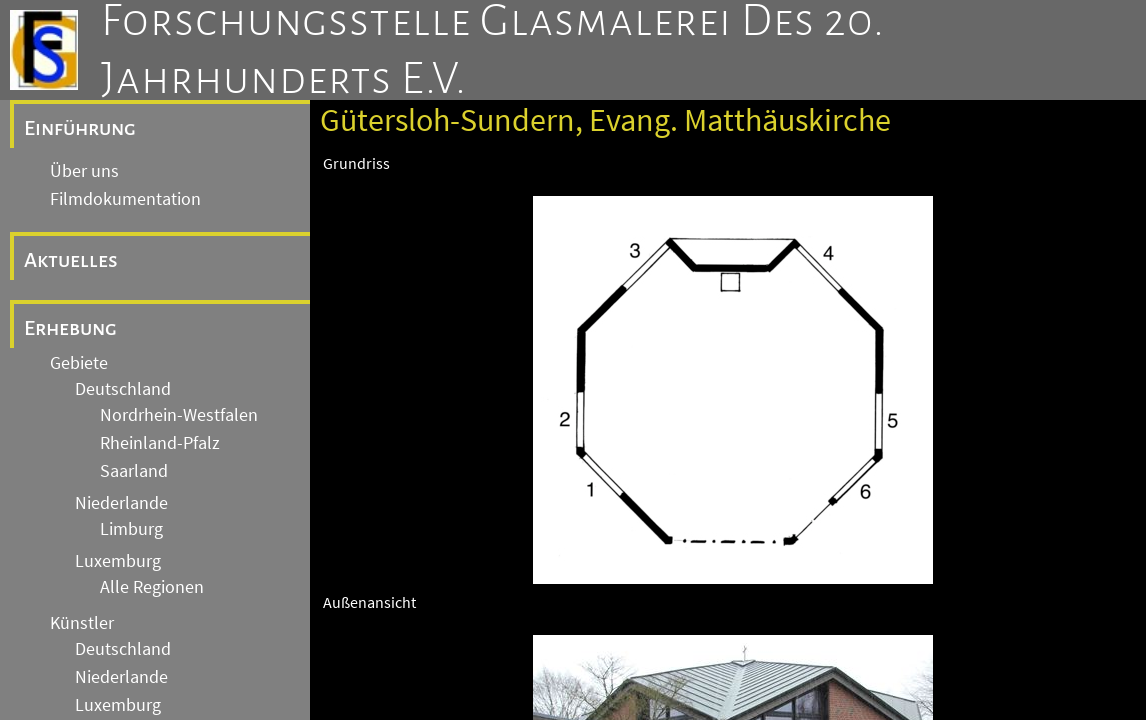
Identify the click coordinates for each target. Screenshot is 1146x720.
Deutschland (123, 389)
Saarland (134, 471)
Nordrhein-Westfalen (179, 415)
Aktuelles (71, 260)
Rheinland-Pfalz (160, 443)
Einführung (80, 128)
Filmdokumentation (125, 199)
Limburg (131, 529)
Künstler (82, 623)
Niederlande (121, 503)
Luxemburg (118, 561)
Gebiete (79, 363)
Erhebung (70, 328)
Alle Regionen (152, 587)
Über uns (84, 171)
